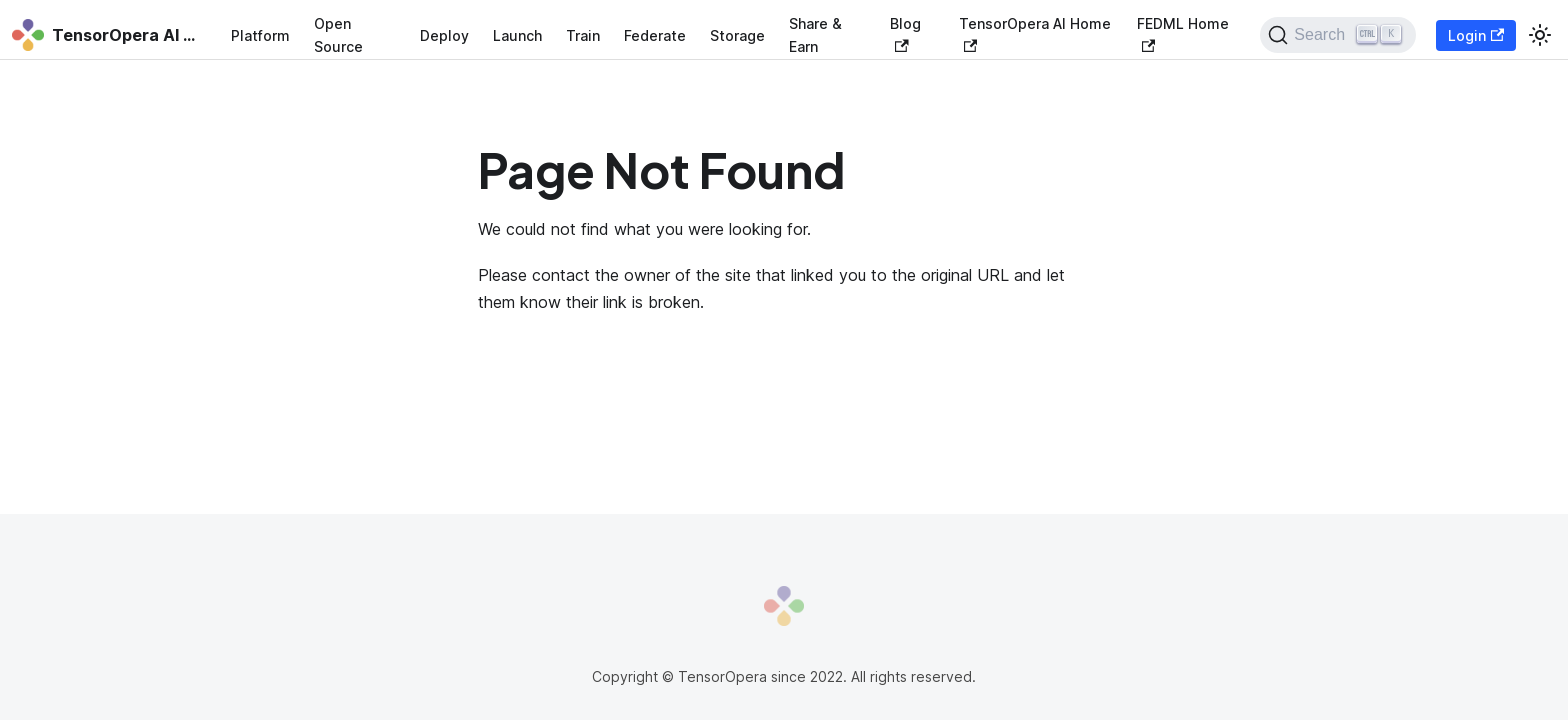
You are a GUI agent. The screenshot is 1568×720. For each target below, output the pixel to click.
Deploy (444, 35)
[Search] (1337, 35)
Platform (260, 35)
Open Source (338, 35)
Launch (517, 35)
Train (583, 35)
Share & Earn (815, 35)
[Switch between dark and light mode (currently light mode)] (1540, 35)
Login (1476, 35)
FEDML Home (1183, 33)
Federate (655, 35)
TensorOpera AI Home (1035, 33)
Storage (737, 35)
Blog (905, 33)
